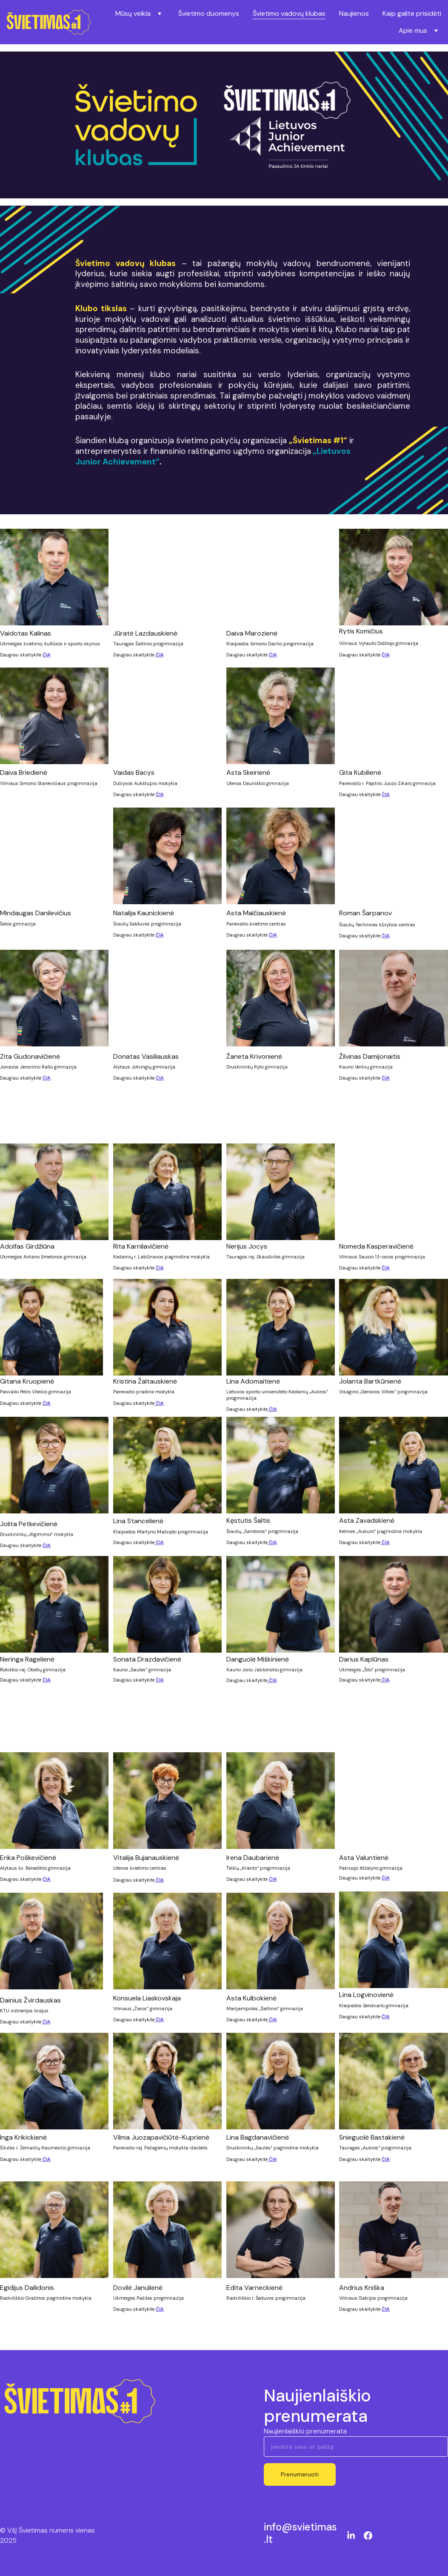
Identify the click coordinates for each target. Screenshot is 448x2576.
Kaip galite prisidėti (411, 13)
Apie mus (413, 30)
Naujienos (354, 13)
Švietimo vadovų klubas (289, 13)
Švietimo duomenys (208, 13)
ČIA (47, 659)
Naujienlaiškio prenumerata (305, 2438)
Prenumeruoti (300, 2482)
